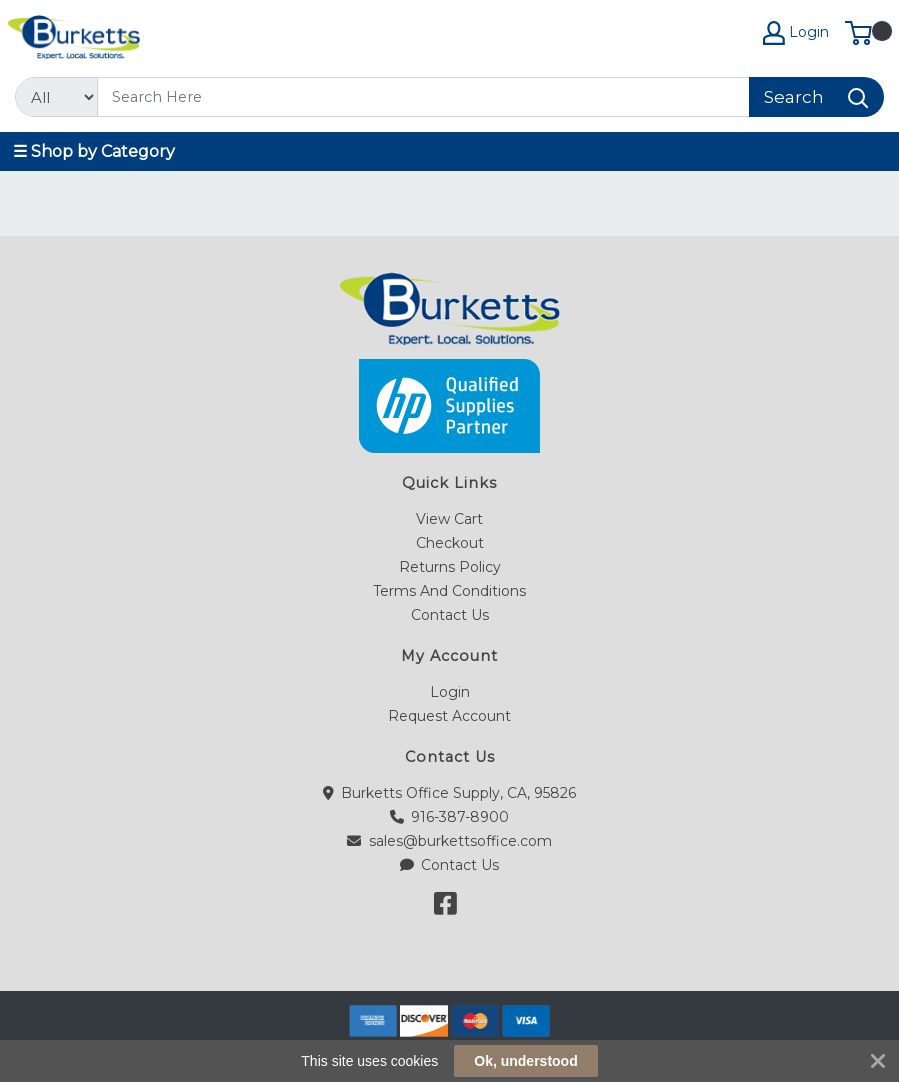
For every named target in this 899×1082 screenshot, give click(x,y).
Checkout (450, 543)
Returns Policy (450, 567)
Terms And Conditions (449, 591)
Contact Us (450, 615)
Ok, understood (525, 1061)
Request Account (449, 716)
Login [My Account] (796, 33)
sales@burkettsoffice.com (449, 841)
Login (450, 692)
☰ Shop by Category (94, 151)
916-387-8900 (450, 817)
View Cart (449, 519)
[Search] (423, 97)
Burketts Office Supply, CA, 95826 (450, 793)
